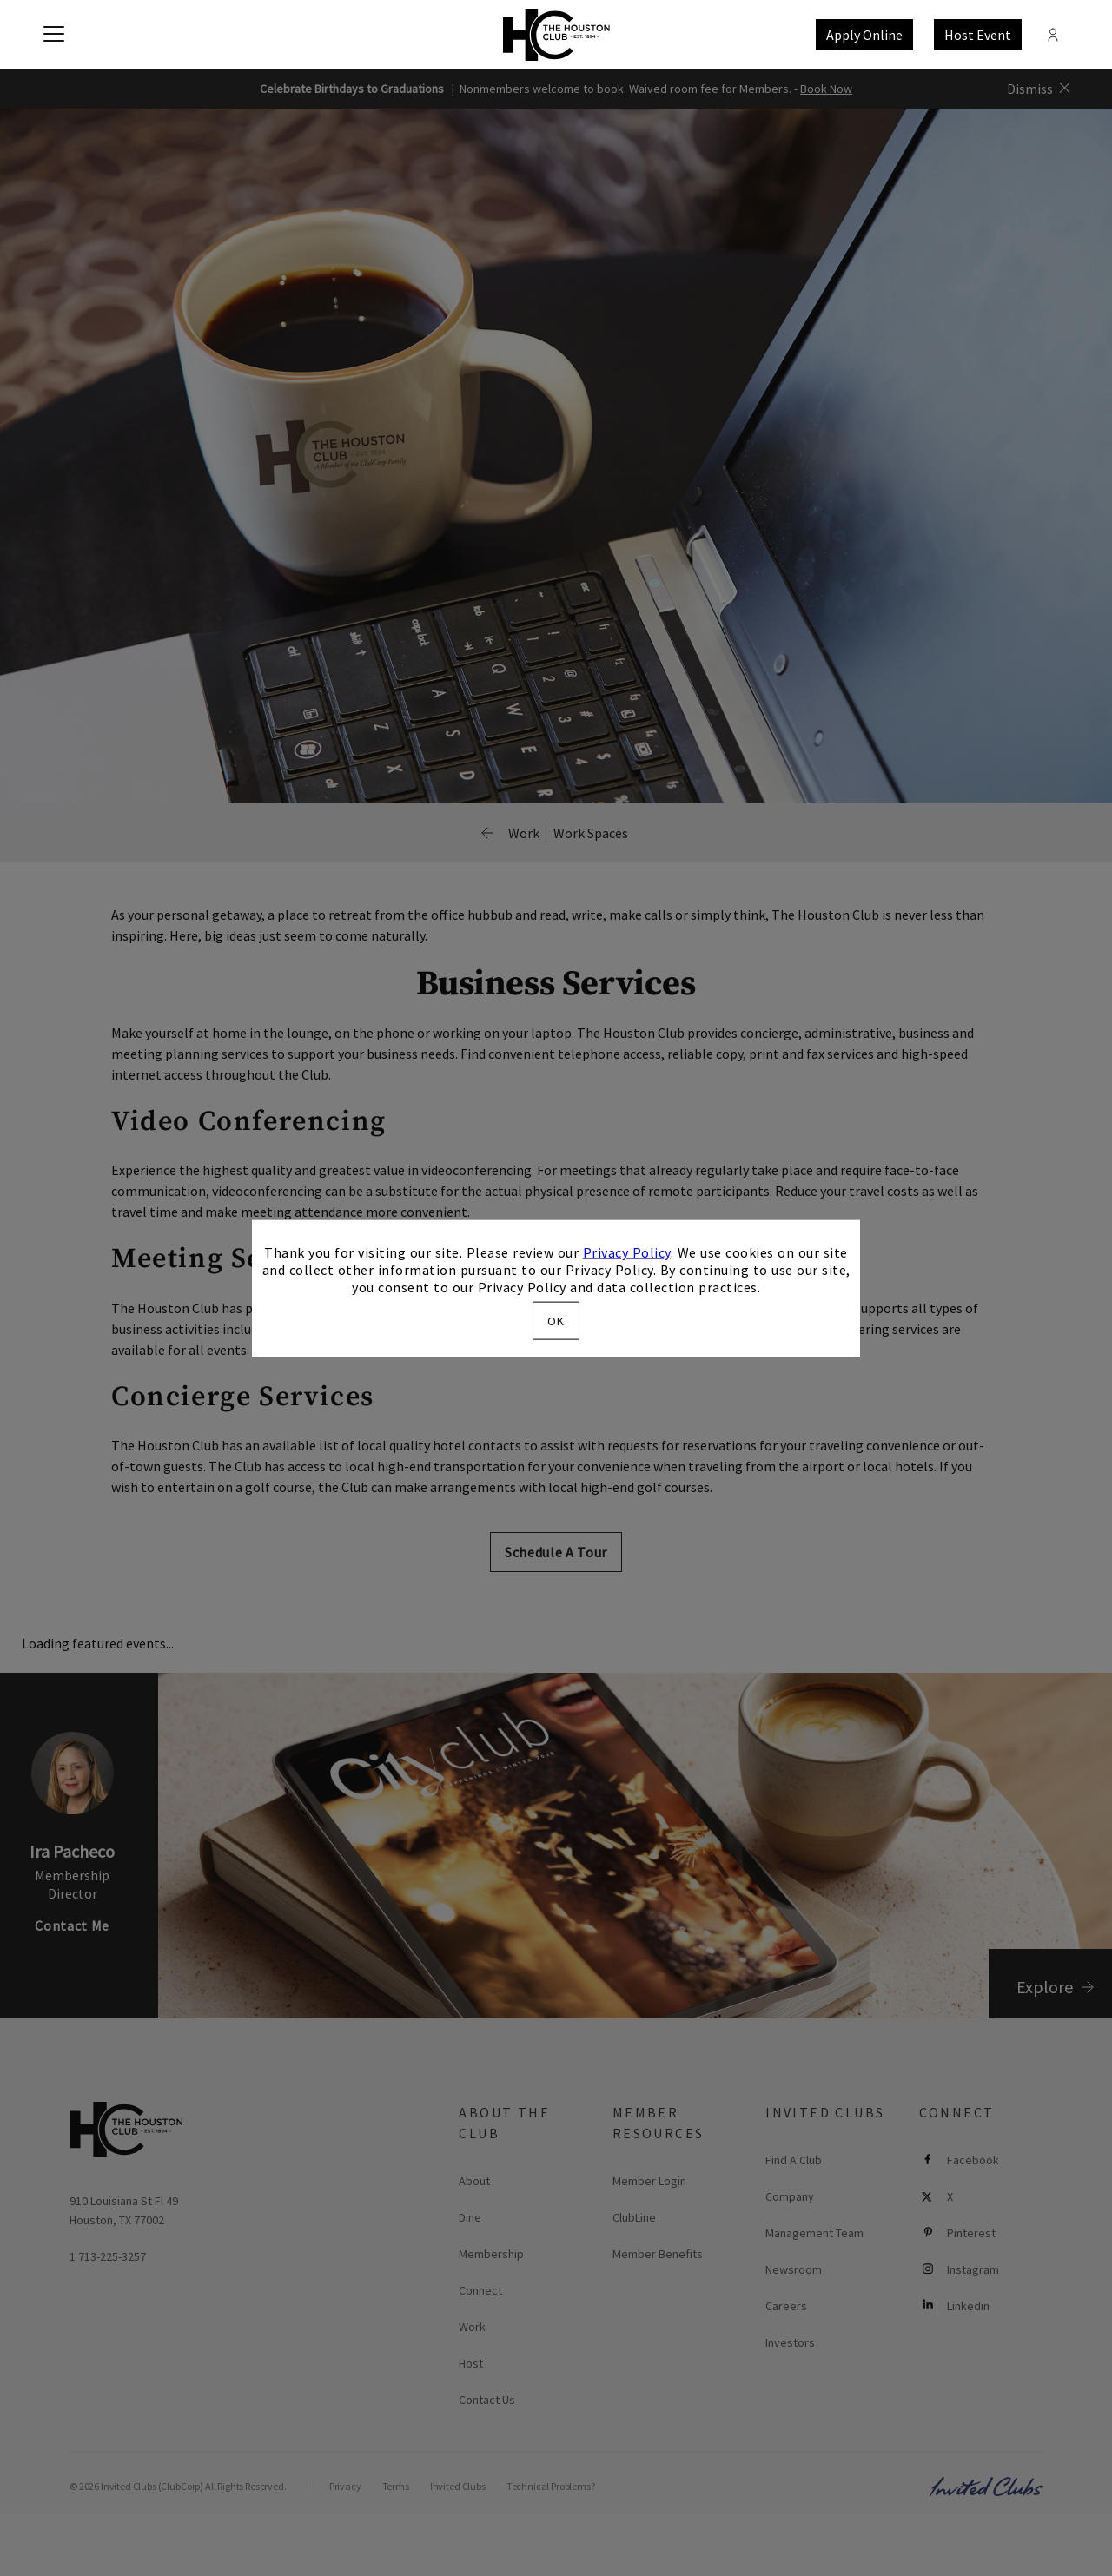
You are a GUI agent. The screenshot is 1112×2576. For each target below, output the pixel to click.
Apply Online (864, 34)
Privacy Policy (627, 1252)
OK (556, 1320)
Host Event (977, 34)
